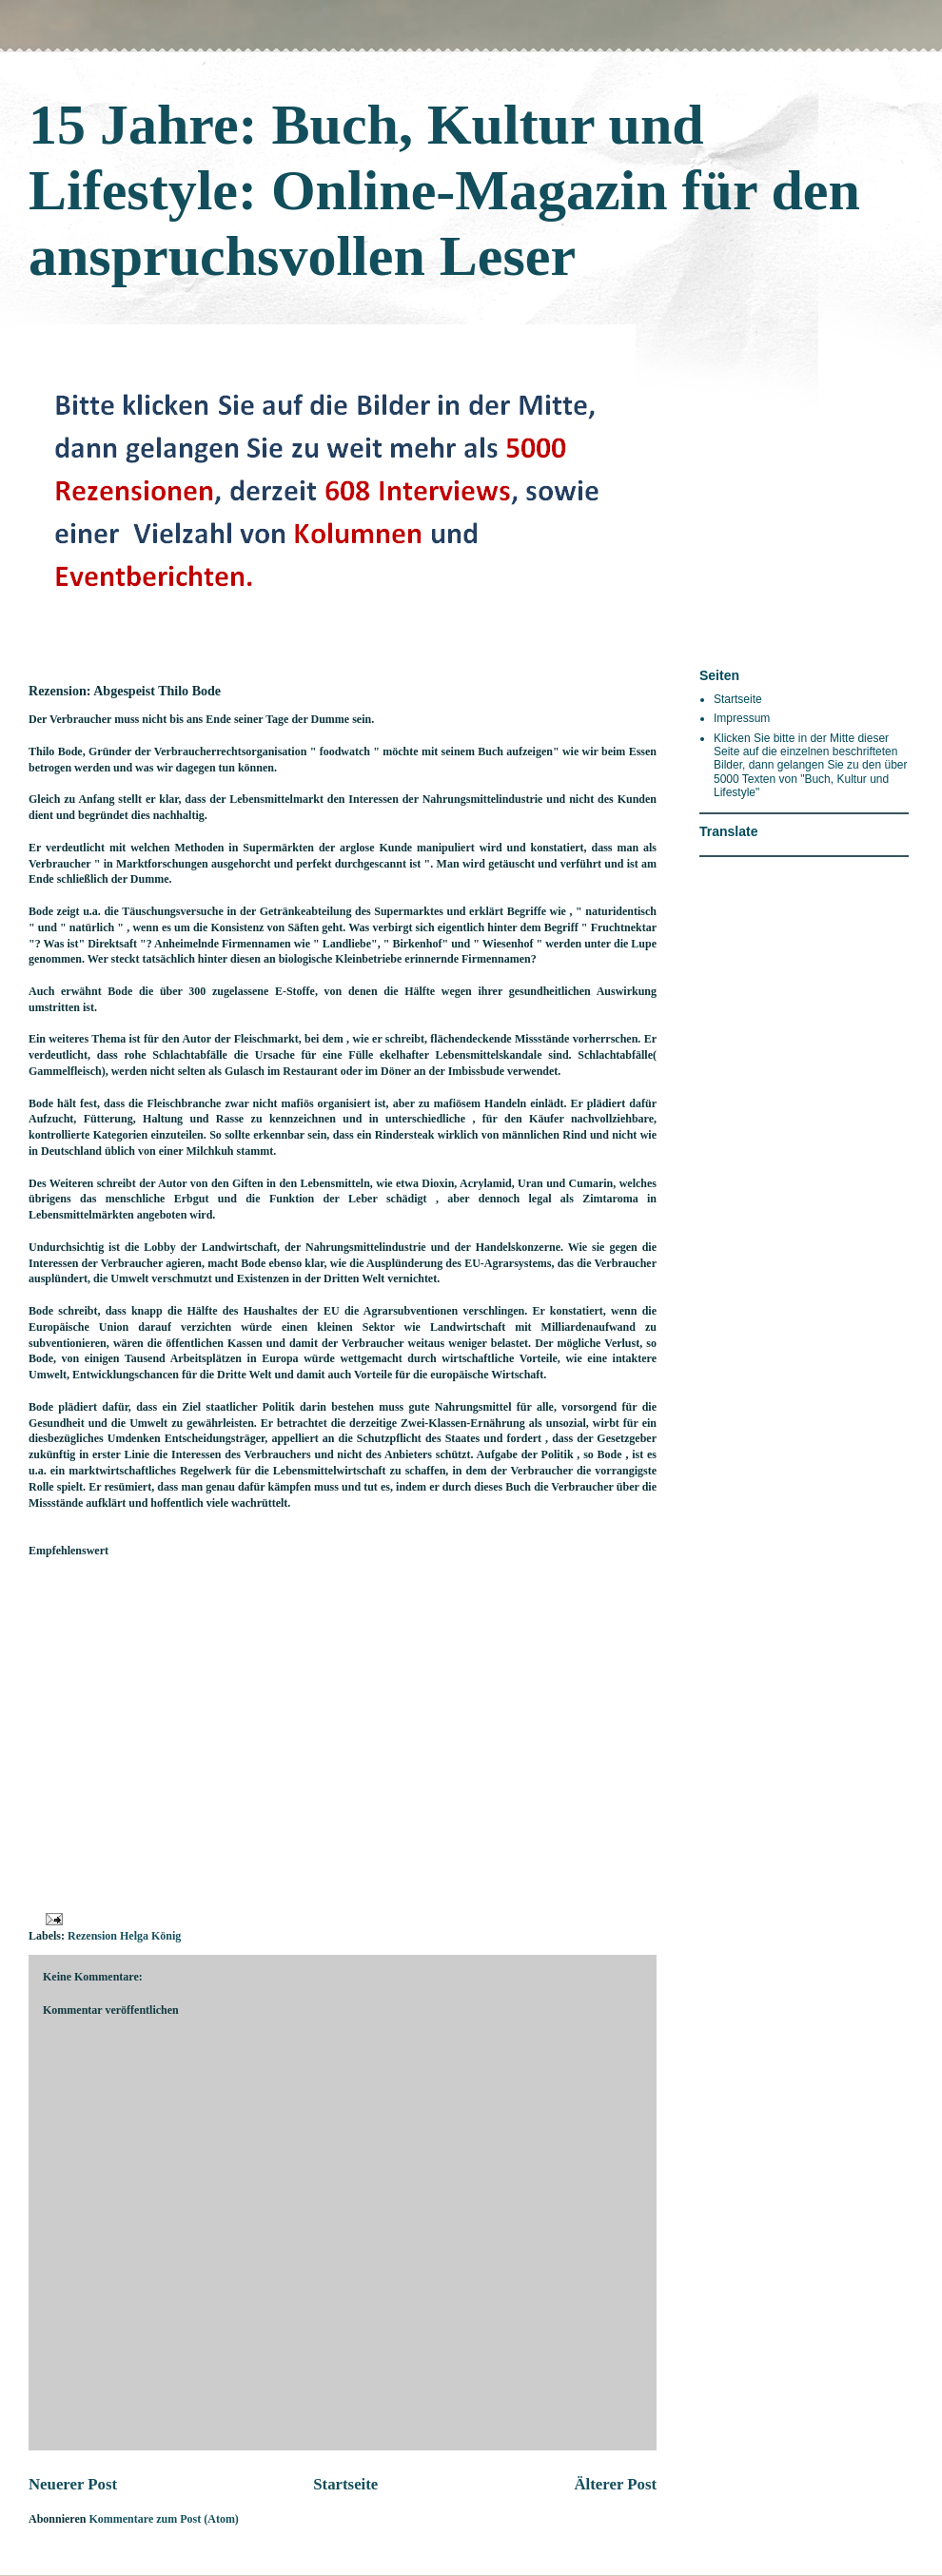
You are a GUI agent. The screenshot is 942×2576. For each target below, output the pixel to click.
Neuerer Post (73, 2484)
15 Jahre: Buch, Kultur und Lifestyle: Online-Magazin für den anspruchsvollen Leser (444, 190)
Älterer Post (615, 2484)
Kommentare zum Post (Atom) (163, 2519)
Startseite (345, 2484)
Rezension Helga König (124, 1935)
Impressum (742, 718)
